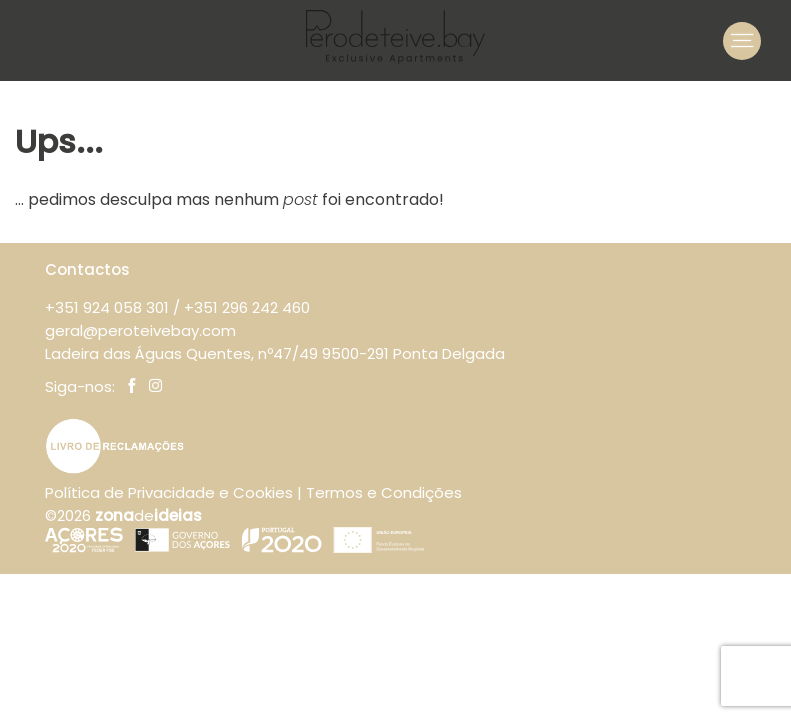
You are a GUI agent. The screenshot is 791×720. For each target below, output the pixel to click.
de (148, 515)
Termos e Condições (384, 492)
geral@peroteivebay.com (140, 330)
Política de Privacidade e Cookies (169, 492)
